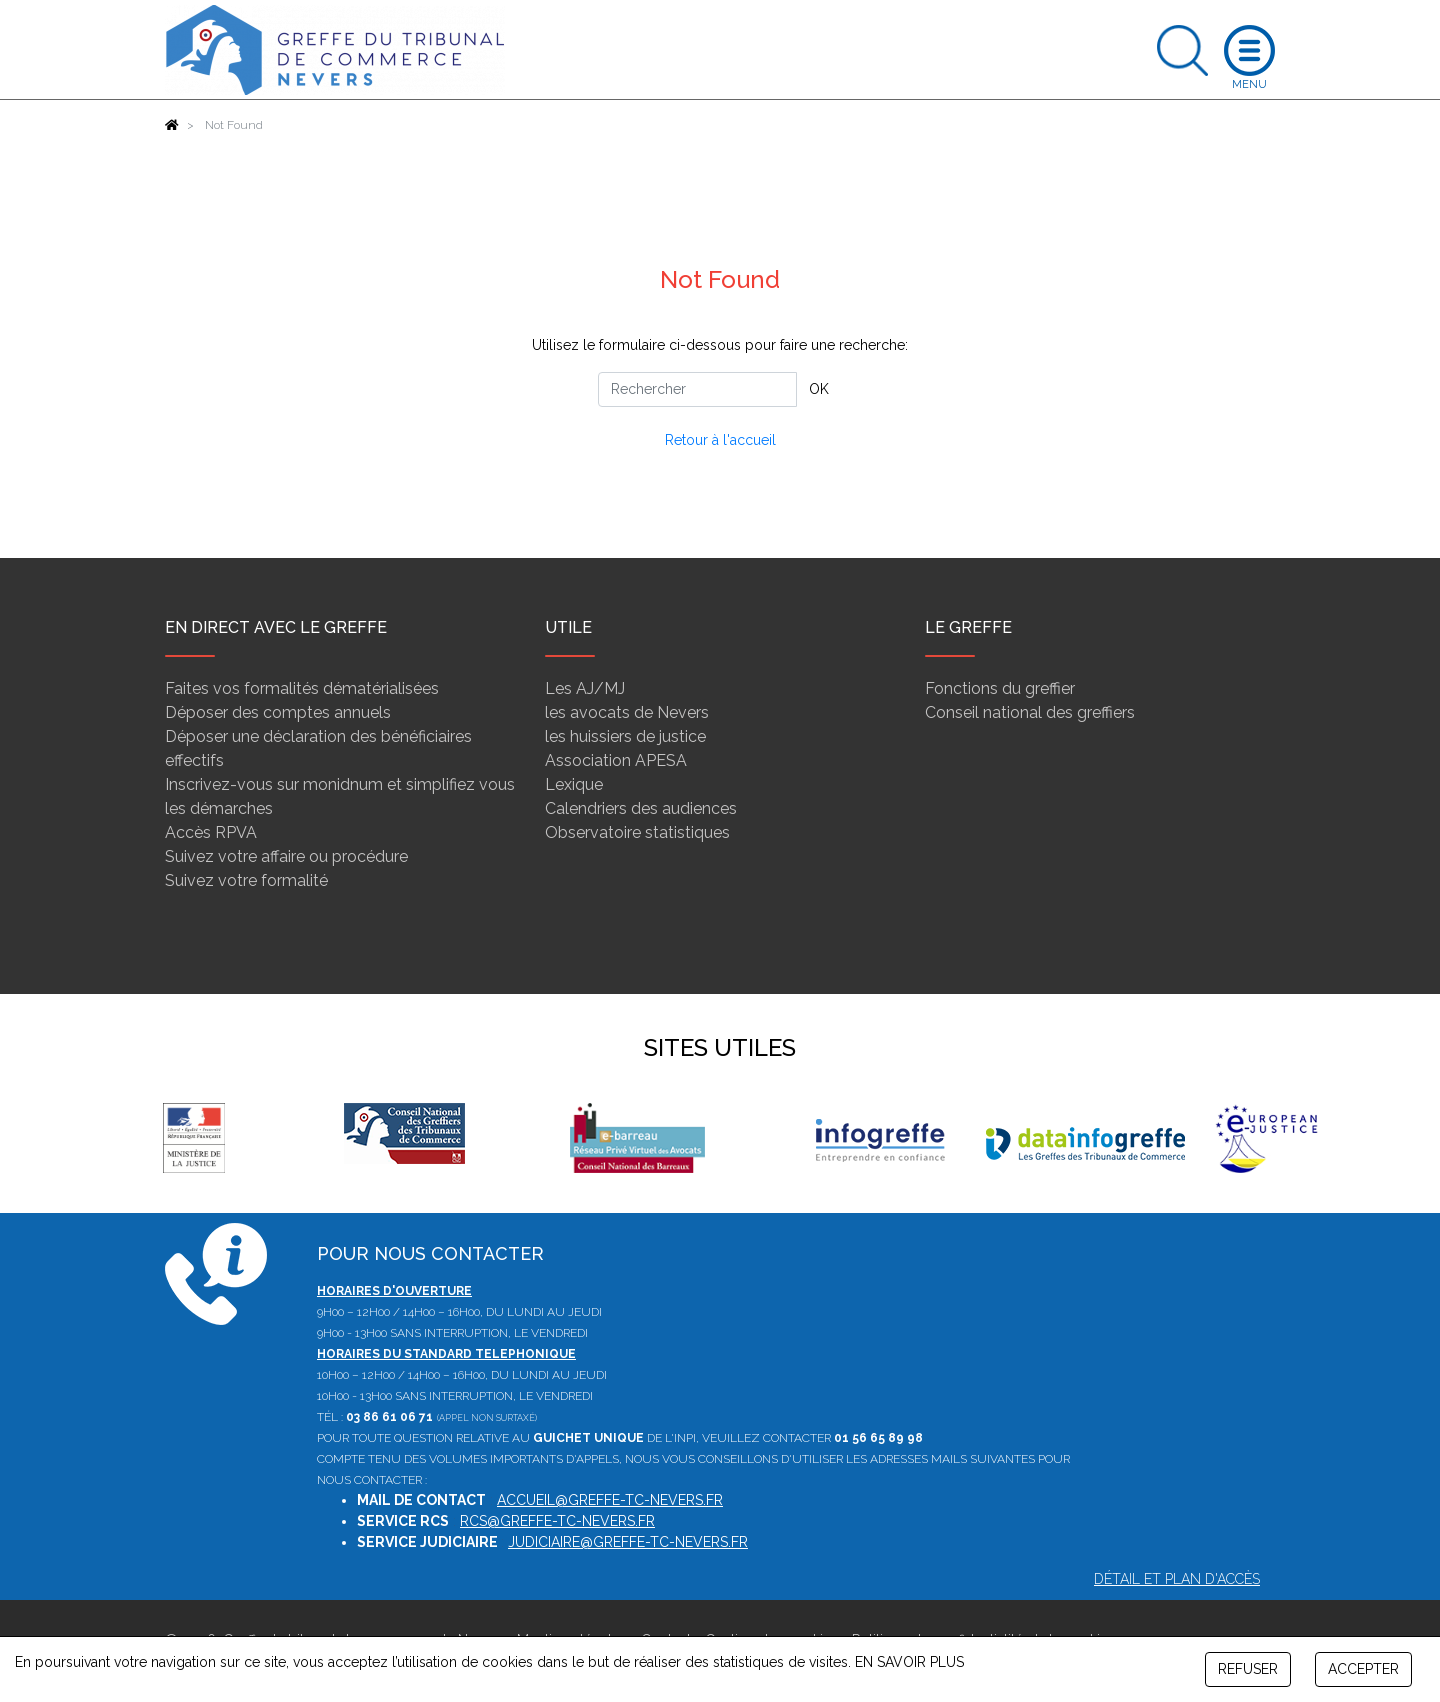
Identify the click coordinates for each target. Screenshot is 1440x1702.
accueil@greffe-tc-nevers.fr (610, 1500)
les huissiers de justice (625, 736)
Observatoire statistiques (637, 832)
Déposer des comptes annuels (278, 712)
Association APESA (616, 760)
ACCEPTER (1363, 1669)
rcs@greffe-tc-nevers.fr (557, 1521)
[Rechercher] (697, 389)
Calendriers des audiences (641, 808)
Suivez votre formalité (246, 880)
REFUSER (1248, 1669)
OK (819, 389)
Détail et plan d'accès (1177, 1579)
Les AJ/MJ (585, 688)
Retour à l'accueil (720, 440)
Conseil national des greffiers (1030, 712)
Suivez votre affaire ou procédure (286, 856)
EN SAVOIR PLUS (909, 1662)
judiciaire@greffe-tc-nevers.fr (628, 1542)
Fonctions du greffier (1000, 688)
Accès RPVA (211, 832)
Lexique (574, 784)
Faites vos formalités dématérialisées (302, 688)
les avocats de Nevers (627, 712)
